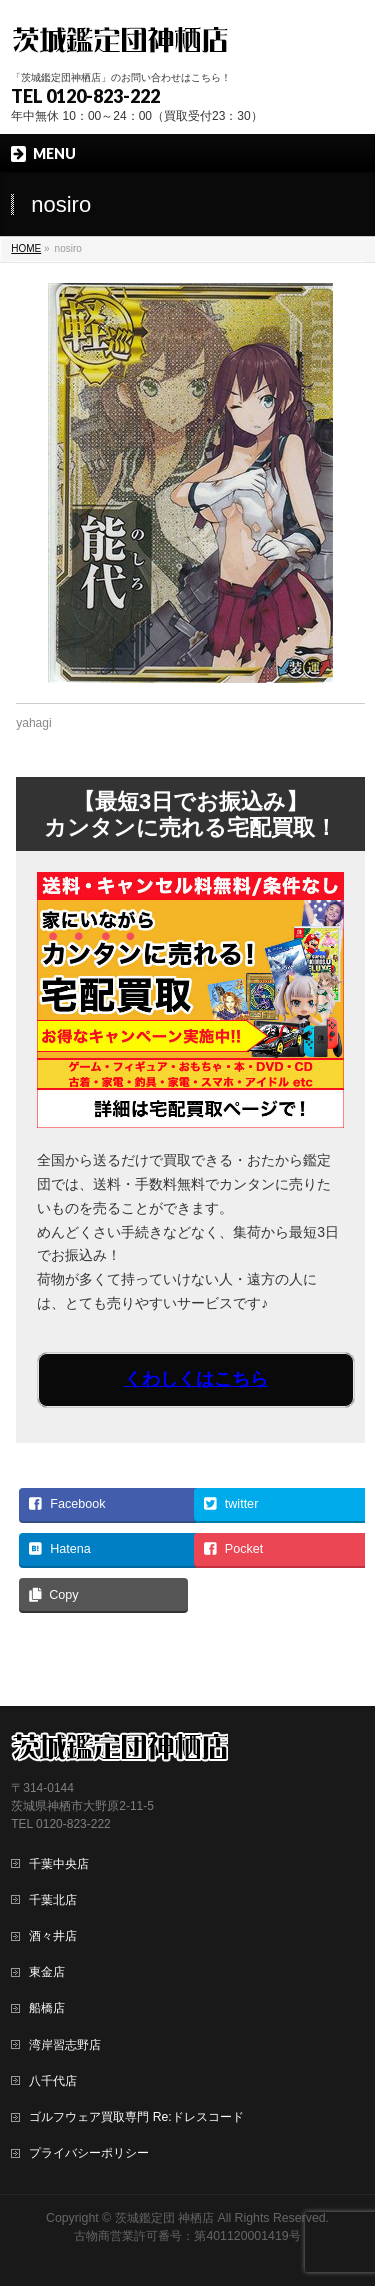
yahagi (33, 723)
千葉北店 (53, 1900)
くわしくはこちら (196, 1379)
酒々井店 (53, 1936)
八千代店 (53, 2081)
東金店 (47, 1972)
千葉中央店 (59, 1864)
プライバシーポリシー (89, 2153)
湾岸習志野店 (65, 2045)
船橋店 (47, 2008)
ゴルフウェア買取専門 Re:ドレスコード (136, 2117)
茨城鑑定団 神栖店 (164, 2218)
